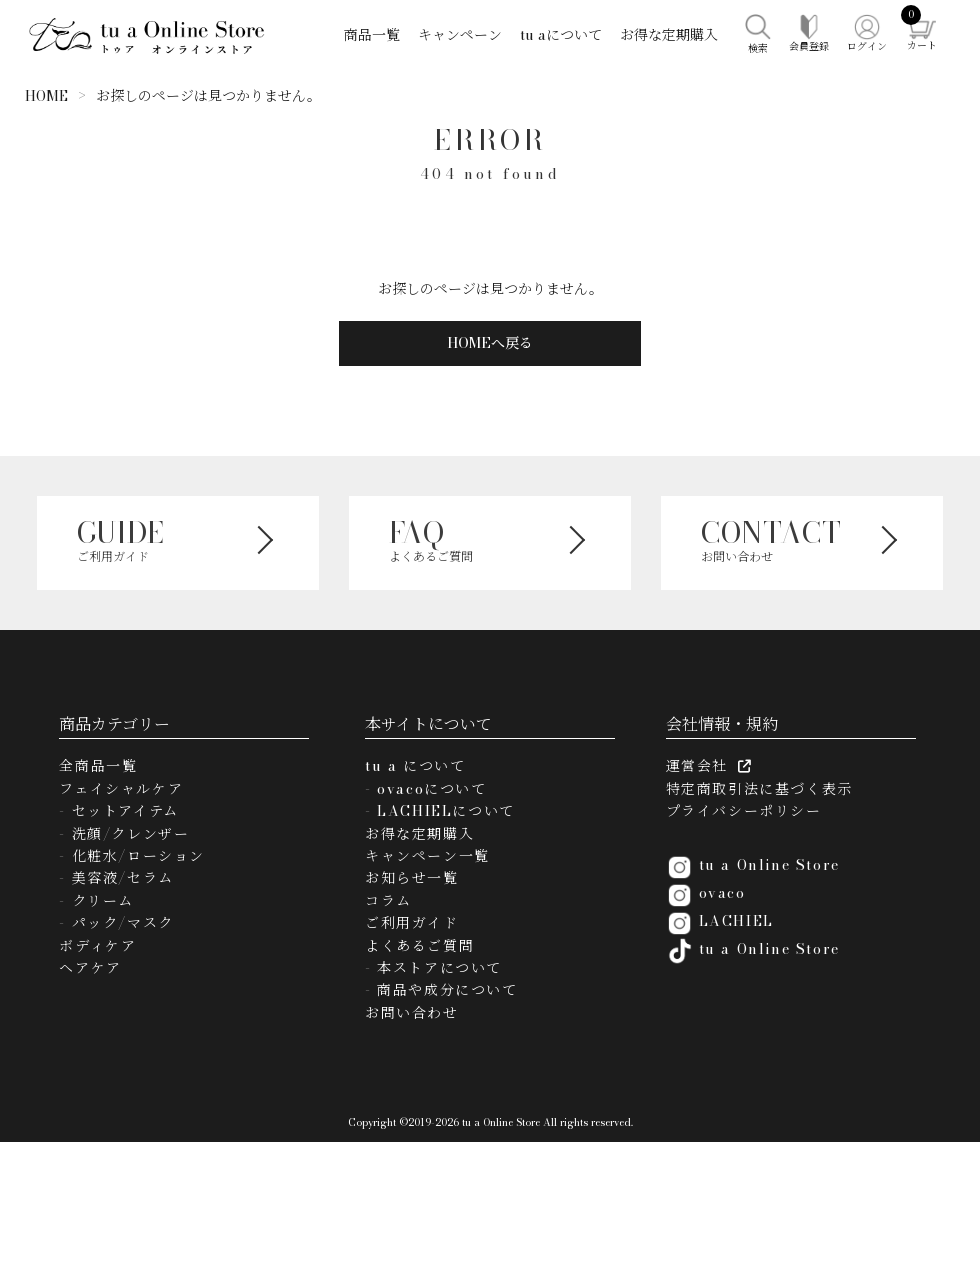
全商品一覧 (98, 766)
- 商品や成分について (441, 990)
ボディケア (97, 946)
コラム (388, 901)
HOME (46, 96)
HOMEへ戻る (490, 343)
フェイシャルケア (121, 789)
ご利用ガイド (412, 923)
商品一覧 (372, 35)
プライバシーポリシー (744, 811)
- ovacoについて (426, 789)
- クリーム (96, 901)
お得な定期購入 (669, 35)
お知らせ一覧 (412, 878)
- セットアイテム (118, 811)
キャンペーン (460, 35)
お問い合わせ (412, 1013)
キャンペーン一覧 (427, 856)
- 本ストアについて (433, 968)
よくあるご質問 (419, 946)
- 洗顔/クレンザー (124, 834)
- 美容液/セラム (116, 878)
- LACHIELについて (440, 811)
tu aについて (561, 35)
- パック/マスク (116, 923)
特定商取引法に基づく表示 (759, 789)
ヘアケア (90, 968)
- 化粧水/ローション (132, 856)
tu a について (415, 766)
